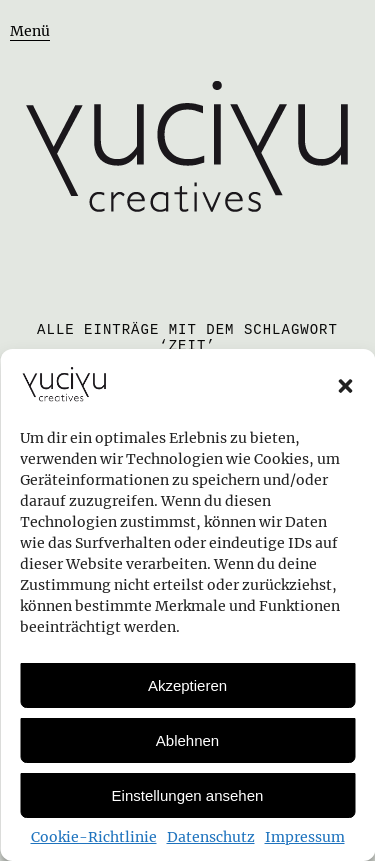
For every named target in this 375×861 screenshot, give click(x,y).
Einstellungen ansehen (188, 795)
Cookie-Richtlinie (94, 837)
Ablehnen (187, 740)
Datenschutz (211, 837)
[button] (345, 386)
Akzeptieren (187, 685)
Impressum (305, 837)
